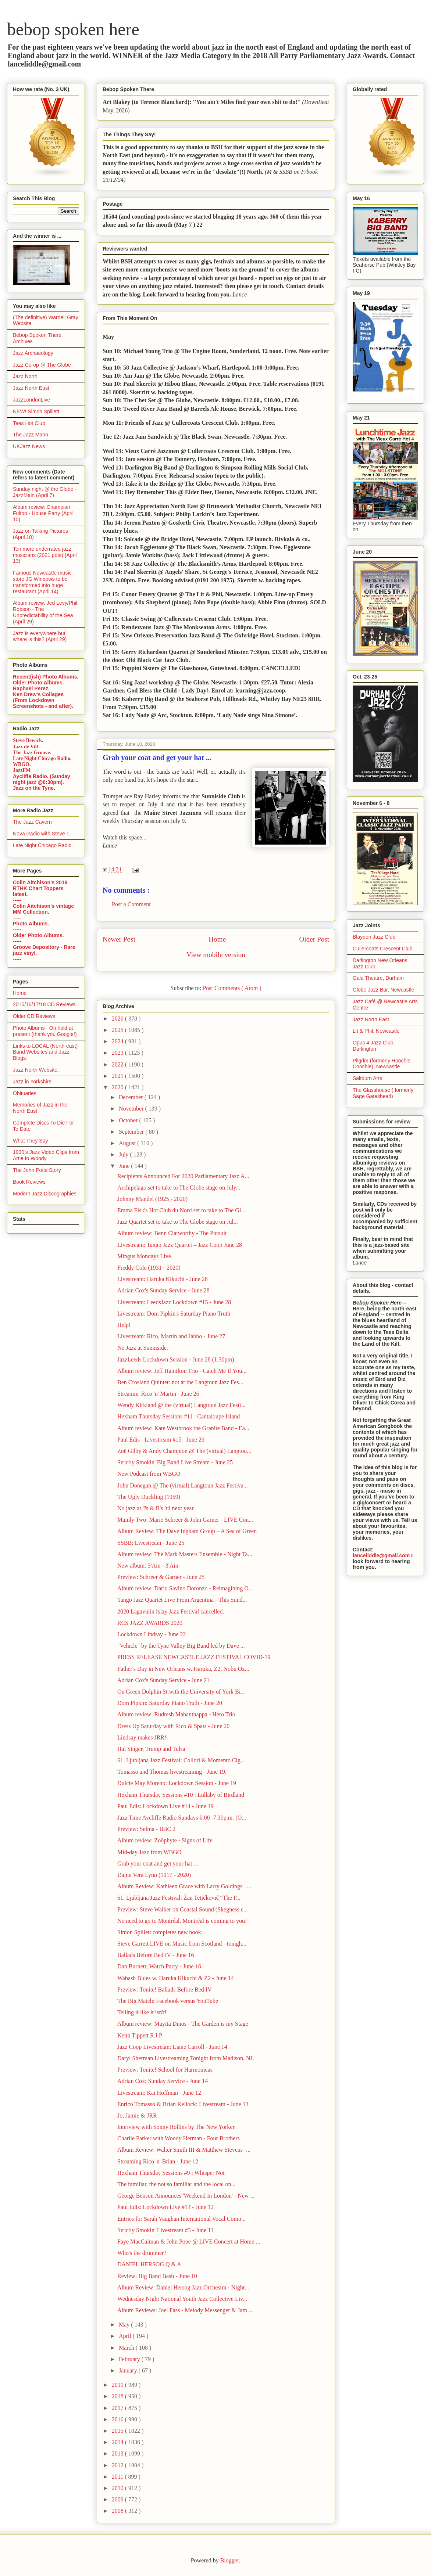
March (127, 2348)
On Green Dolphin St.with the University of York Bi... (181, 1691)
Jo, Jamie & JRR (137, 2115)
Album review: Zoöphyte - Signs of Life (165, 1840)
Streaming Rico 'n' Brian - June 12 (157, 2161)
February (130, 2359)
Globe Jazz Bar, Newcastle (383, 990)
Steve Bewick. (28, 740)
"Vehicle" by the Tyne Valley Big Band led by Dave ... (181, 1646)
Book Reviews (29, 1182)
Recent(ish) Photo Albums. (45, 677)
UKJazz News (29, 446)
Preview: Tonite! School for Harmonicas (165, 2069)
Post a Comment (131, 904)
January (129, 2370)
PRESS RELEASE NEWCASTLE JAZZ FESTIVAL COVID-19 (193, 1657)
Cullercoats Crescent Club (383, 948)
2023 (118, 1053)
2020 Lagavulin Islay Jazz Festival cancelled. (170, 1611)
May (125, 2324)
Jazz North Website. (36, 1070)
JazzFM (22, 770)
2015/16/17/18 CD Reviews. (45, 1004)
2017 (118, 2408)
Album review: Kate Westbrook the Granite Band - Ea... (183, 1428)
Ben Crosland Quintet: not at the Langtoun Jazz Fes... (180, 1382)
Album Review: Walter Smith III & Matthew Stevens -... (183, 2150)
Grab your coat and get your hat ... (157, 1863)
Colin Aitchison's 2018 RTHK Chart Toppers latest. (40, 888)
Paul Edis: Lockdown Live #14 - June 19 (165, 1806)
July (124, 1154)
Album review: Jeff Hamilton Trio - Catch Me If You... (181, 1371)
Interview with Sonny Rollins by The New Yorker (176, 2127)
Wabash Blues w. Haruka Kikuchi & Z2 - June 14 (175, 1978)
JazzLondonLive (31, 400)
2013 (118, 2453)
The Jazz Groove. (32, 752)
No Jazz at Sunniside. (142, 1348)
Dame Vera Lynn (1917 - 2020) (154, 1875)
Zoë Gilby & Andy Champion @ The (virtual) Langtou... (184, 1451)
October (129, 1120)
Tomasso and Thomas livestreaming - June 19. (172, 1772)
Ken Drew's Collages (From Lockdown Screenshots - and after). (43, 700)
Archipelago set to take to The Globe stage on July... (179, 1187)
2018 (118, 2396)
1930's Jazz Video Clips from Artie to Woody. (46, 1155)
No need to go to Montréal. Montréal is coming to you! (182, 1921)
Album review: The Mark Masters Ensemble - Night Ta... (184, 1554)
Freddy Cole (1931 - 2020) (149, 1267)
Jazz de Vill (25, 746)
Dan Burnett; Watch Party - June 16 (159, 1966)
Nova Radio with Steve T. (41, 834)
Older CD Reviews (34, 1016)
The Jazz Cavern (32, 822)
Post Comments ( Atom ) (232, 988)
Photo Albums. (31, 924)
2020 (118, 1087)
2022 (118, 1064)
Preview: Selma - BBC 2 (146, 1829)
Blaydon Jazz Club (374, 937)
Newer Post (119, 939)
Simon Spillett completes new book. (160, 1932)
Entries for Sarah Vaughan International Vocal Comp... (181, 2219)
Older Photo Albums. (38, 683)
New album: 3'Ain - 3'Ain (147, 1565)
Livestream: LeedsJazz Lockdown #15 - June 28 (174, 1302)
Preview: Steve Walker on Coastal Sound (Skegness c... (182, 1909)
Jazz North (25, 376)
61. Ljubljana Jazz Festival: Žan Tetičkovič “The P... (179, 1898)
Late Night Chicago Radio (42, 845)
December (132, 1097)
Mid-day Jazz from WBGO (149, 1852)
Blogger (229, 2560)
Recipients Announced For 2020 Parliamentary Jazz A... (183, 1176)
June (125, 1166)
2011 (118, 2477)
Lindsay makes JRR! (141, 1737)
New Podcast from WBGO (149, 1474)
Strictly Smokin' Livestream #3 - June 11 (165, 2230)
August (128, 1143)
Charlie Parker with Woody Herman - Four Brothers (178, 2138)
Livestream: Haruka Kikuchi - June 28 (162, 1279)
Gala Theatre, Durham (378, 978)
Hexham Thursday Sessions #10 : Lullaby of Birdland (180, 1795)
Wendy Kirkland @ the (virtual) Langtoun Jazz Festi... (181, 1405)
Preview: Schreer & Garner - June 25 (160, 1577)
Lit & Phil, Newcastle (376, 1031)
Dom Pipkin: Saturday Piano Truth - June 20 (169, 1703)
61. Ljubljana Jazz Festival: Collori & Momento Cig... (181, 1760)
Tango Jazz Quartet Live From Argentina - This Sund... (182, 1600)
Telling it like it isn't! (142, 2012)
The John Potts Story (37, 1170)
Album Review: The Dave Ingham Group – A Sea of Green (187, 1531)
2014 (118, 2442)
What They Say (30, 1141)
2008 (118, 2511)
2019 (118, 2385)
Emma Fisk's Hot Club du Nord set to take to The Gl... (181, 1210)
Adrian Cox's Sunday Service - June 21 (163, 1680)
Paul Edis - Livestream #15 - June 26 (160, 1439)
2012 (118, 2465)
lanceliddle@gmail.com (381, 1555)
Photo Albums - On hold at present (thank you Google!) (45, 1031)
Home (217, 939)
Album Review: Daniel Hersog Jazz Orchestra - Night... (183, 2287)
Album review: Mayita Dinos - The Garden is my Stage (182, 2024)
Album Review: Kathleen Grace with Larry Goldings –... (184, 1886)
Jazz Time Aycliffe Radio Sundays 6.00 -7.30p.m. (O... (181, 1817)
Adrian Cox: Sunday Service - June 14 (162, 2081)
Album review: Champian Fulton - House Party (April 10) (43, 513)
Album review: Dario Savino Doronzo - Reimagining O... (185, 1588)
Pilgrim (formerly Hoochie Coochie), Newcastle (381, 1064)
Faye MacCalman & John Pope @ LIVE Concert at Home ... (188, 2241)
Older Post (314, 939)
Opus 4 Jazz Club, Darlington (374, 1046)
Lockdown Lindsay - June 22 (151, 1634)
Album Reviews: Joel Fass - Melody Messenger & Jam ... (185, 2310)
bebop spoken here (73, 29)
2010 (118, 2488)
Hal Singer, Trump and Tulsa (151, 1749)
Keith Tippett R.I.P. (140, 2035)
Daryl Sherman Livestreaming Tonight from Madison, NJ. (185, 2058)
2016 (118, 2419)
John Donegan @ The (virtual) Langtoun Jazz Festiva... (182, 1485)
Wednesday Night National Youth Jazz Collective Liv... (182, 2299)
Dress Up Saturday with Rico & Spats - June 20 (173, 1726)
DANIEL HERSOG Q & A (149, 2264)
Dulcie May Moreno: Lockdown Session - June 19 (176, 1783)
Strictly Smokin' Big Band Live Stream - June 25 (175, 1462)
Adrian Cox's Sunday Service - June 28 (163, 1290)
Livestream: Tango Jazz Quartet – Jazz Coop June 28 (179, 1245)
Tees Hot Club (29, 423)
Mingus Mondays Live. (144, 1256)
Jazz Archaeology (33, 353)
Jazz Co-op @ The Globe (42, 365)
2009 (118, 2499)
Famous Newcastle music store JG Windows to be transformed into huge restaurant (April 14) (42, 582)
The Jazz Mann (30, 435)
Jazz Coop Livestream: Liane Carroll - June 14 (172, 2047)
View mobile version (215, 954)
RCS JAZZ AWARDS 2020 (149, 1623)
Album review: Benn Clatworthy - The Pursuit (172, 1233)
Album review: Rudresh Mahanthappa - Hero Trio (176, 1714)
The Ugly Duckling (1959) (148, 1497)
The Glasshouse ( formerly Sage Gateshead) (383, 1093)
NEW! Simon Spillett (36, 411)
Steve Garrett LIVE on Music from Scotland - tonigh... (181, 1943)
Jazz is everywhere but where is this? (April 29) (40, 636)
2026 (118, 1018)
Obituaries (24, 1093)
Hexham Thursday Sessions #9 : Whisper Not (171, 2173)
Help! (124, 1325)
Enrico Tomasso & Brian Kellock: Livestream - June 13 (183, 2104)
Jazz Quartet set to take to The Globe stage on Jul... (177, 1222)
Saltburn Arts (367, 1078)
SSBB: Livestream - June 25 (150, 1543)
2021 (118, 1076)
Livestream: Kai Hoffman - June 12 (159, 2093)
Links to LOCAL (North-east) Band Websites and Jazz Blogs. (45, 1052)
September (132, 1132)
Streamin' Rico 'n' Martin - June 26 (158, 1393)
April (126, 2336)
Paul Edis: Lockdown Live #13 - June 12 (165, 2207)
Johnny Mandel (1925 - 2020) (152, 1199)
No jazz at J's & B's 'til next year (155, 1508)
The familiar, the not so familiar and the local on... (176, 2184)
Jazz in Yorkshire (32, 1081)
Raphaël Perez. (31, 688)
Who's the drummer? (142, 2253)
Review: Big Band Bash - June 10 (157, 2276)
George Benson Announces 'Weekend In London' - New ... (185, 2195)
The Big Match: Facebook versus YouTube (167, 2001)
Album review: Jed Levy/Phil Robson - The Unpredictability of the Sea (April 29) (45, 612)
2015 (118, 2431)
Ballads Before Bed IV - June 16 (155, 1955)
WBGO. (22, 764)
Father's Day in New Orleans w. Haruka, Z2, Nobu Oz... (183, 1669)
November (132, 1108)
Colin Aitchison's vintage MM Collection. (43, 909)
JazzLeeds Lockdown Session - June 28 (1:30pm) (175, 1359)
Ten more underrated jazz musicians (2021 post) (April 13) (45, 555)
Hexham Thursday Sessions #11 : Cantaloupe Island (178, 1416)
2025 (118, 1030)
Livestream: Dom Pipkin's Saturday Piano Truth (173, 1313)
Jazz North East (31, 388)
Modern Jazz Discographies (44, 1194)
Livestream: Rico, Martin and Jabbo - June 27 (171, 1336)
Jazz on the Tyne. (34, 788)
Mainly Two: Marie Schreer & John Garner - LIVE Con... (185, 1520)
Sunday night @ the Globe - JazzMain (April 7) (44, 492)
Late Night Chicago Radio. (42, 758)
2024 (118, 1041)
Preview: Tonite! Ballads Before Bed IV (164, 1989)
